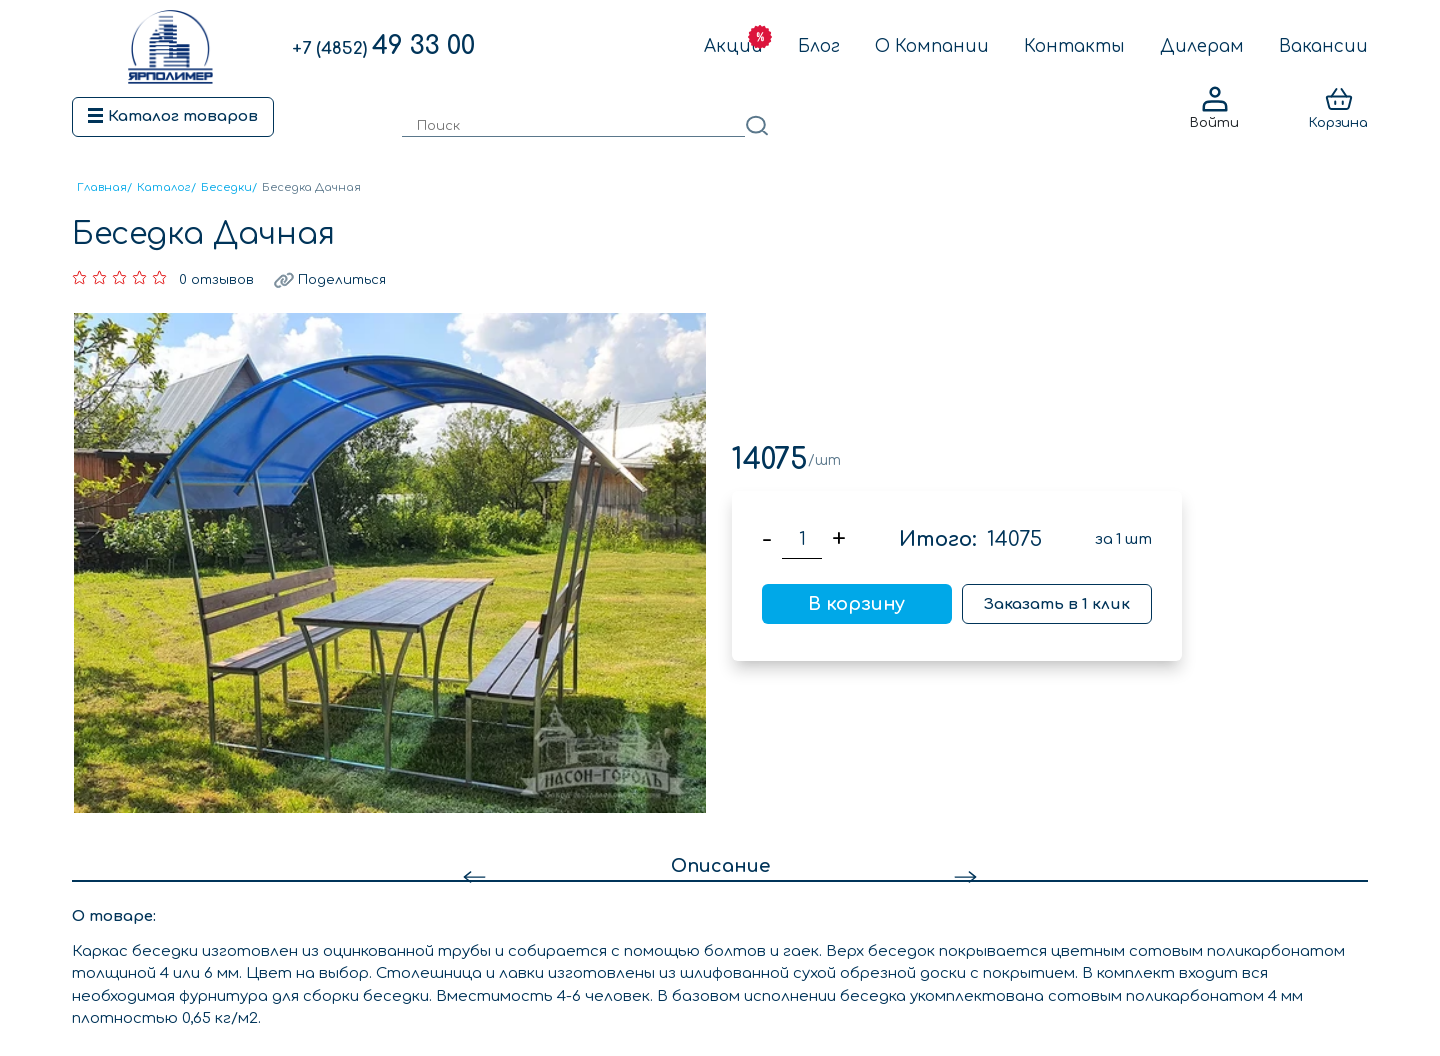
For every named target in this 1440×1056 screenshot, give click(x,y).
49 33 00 (383, 46)
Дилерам (1202, 46)
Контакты (1074, 46)
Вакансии (1323, 46)
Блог (819, 46)
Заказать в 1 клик (1057, 604)
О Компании (932, 46)
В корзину (856, 604)
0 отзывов (216, 280)
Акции (733, 46)
